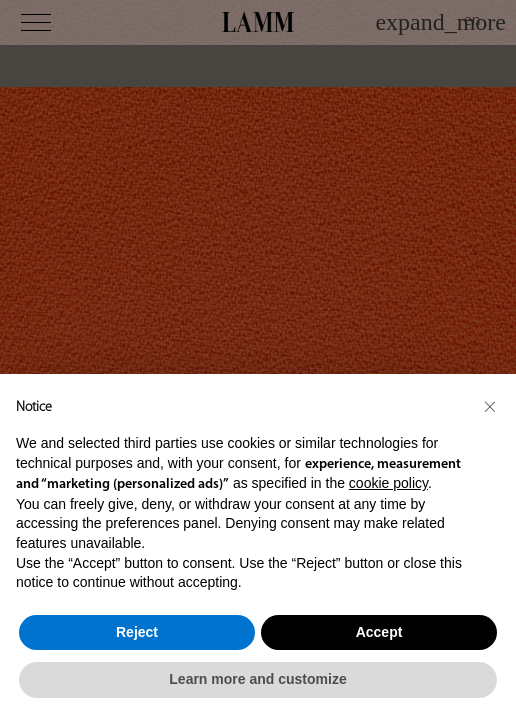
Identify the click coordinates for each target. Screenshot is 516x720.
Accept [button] (379, 632)
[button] (490, 406)
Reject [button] (137, 632)
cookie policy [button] (388, 483)
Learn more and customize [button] (257, 679)
